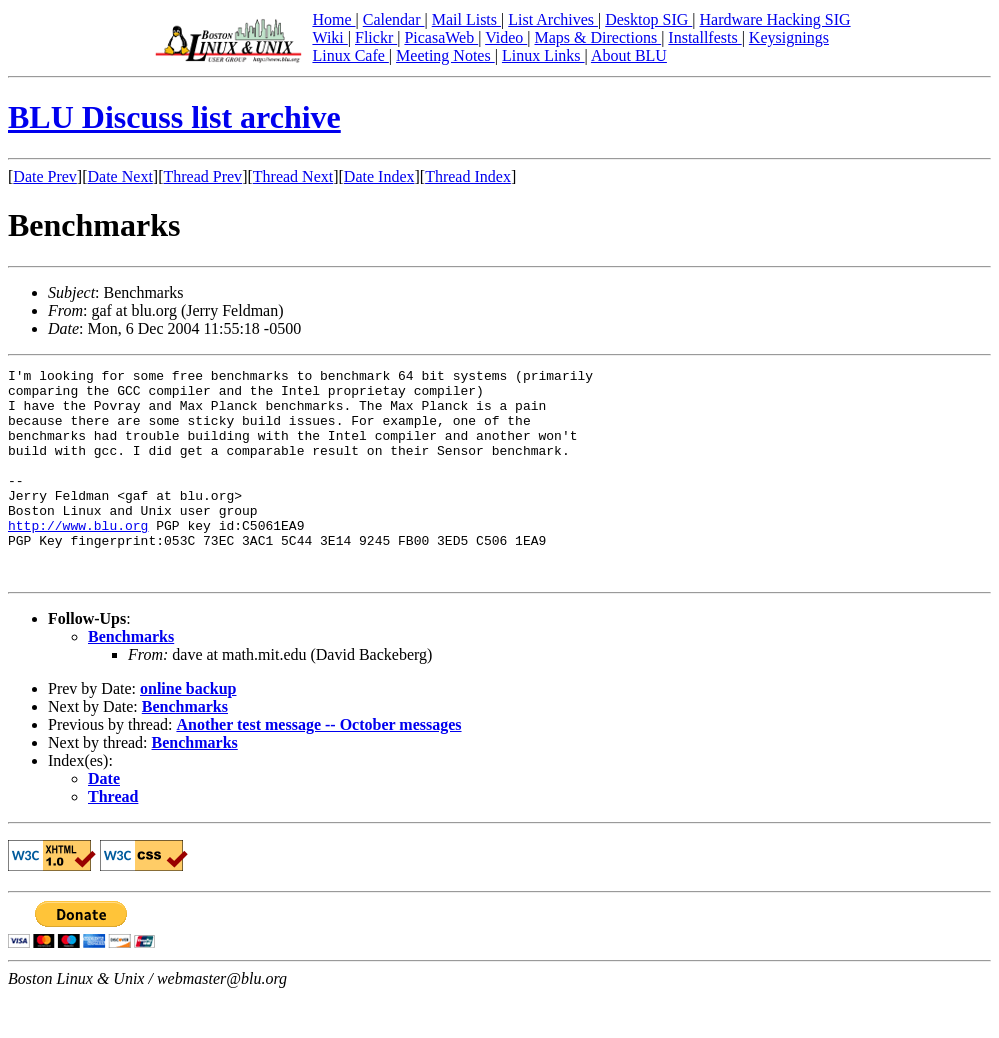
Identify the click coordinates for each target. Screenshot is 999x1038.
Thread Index (468, 176)
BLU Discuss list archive (174, 117)
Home (333, 19)
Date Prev (45, 176)
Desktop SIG (648, 19)
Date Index (379, 176)
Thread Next (293, 176)
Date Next (120, 176)
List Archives (553, 19)
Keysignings (789, 37)
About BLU (629, 55)
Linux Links (543, 55)
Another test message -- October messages (318, 766)
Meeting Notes (445, 55)
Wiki (329, 37)
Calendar (394, 19)
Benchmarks (131, 678)
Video (506, 37)
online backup (188, 730)
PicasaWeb (441, 37)
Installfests (704, 37)
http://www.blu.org (78, 558)
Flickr (376, 37)
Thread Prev (202, 176)
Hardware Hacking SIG (775, 19)
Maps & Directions (597, 37)
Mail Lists (466, 19)
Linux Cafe (350, 55)
